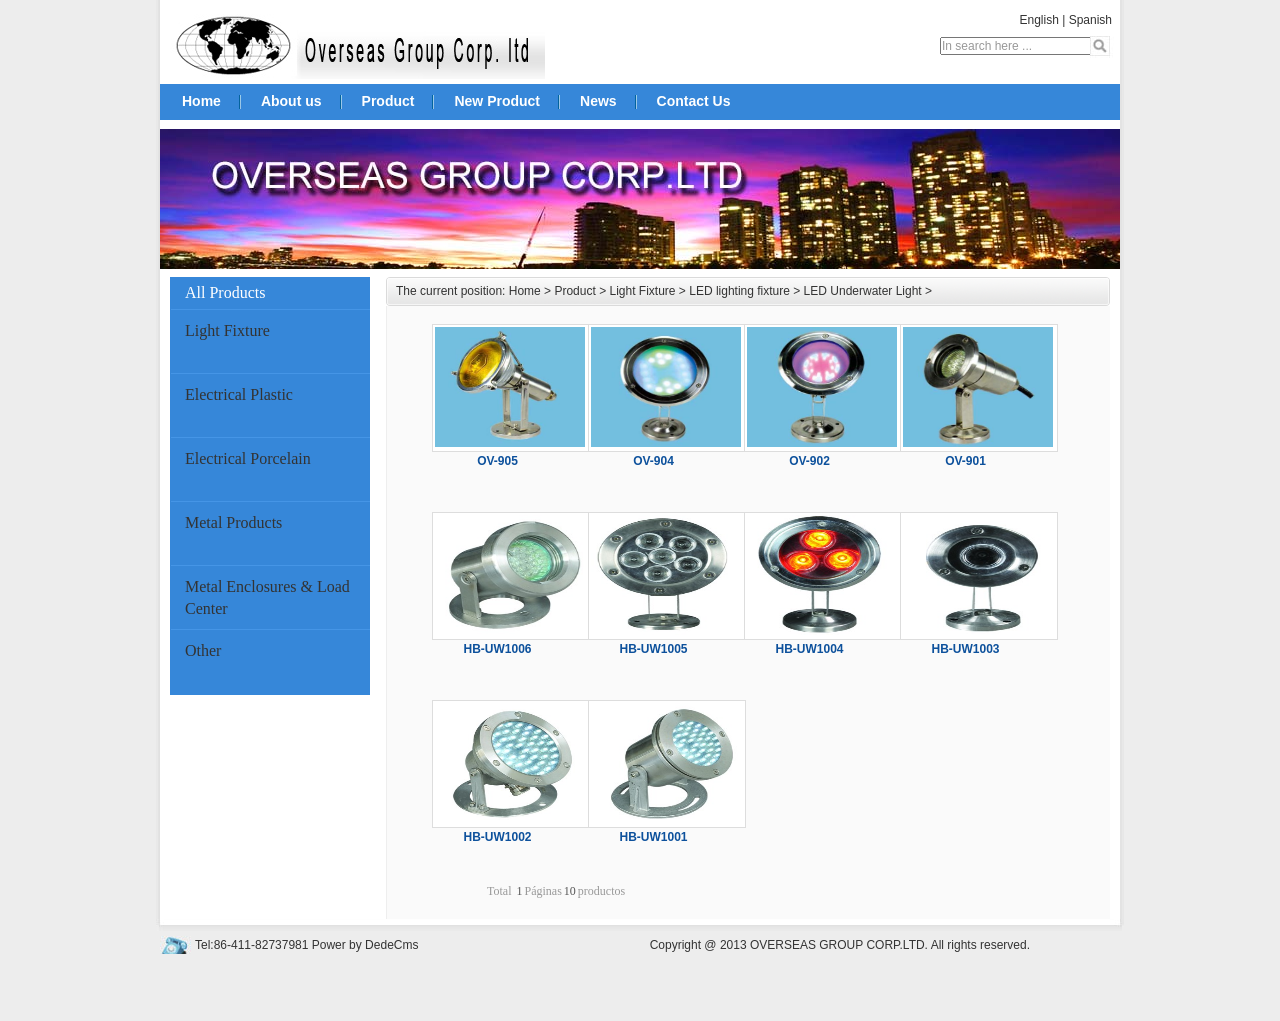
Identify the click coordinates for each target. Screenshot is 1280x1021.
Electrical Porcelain (248, 458)
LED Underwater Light (863, 291)
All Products (272, 292)
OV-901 (965, 461)
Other (203, 650)
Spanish (1090, 20)
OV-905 (497, 461)
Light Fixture (227, 330)
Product (388, 101)
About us (291, 101)
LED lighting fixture (739, 291)
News (598, 101)
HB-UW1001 (653, 837)
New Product (497, 101)
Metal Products (233, 522)
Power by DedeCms (365, 945)
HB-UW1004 (809, 649)
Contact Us (694, 101)
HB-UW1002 (497, 837)
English (1038, 20)
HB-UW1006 (497, 649)
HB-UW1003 (965, 649)
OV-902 (809, 461)
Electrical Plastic (239, 394)
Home (201, 101)
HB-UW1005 (653, 649)
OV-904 (653, 461)
